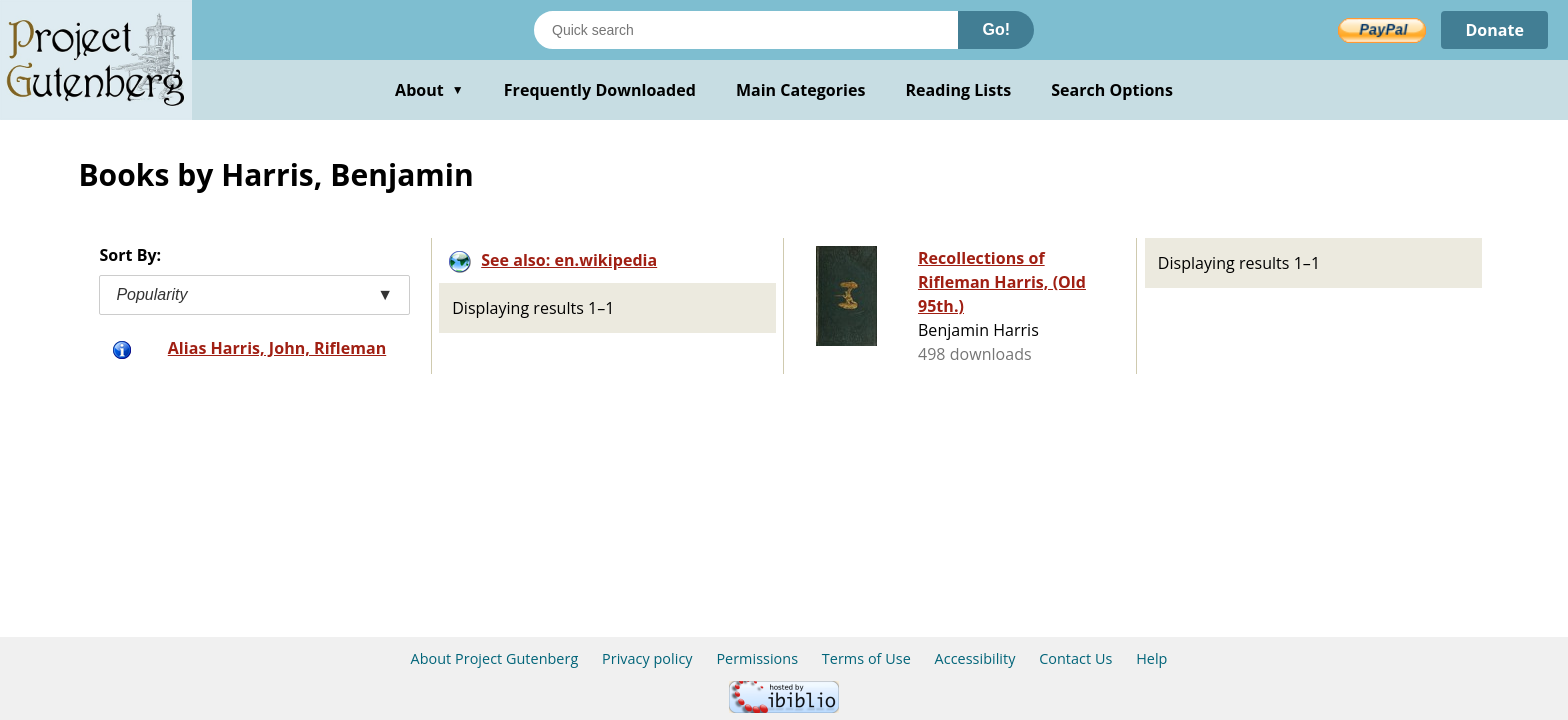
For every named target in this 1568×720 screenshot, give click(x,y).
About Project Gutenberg (495, 658)
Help (1151, 658)
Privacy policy (647, 658)
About (429, 90)
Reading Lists (959, 90)
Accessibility (975, 658)
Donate (1494, 30)
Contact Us (1075, 658)
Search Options (1112, 90)
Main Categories (801, 90)
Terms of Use (866, 658)
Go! (996, 29)
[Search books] (746, 30)
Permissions (757, 658)
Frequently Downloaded (600, 90)
